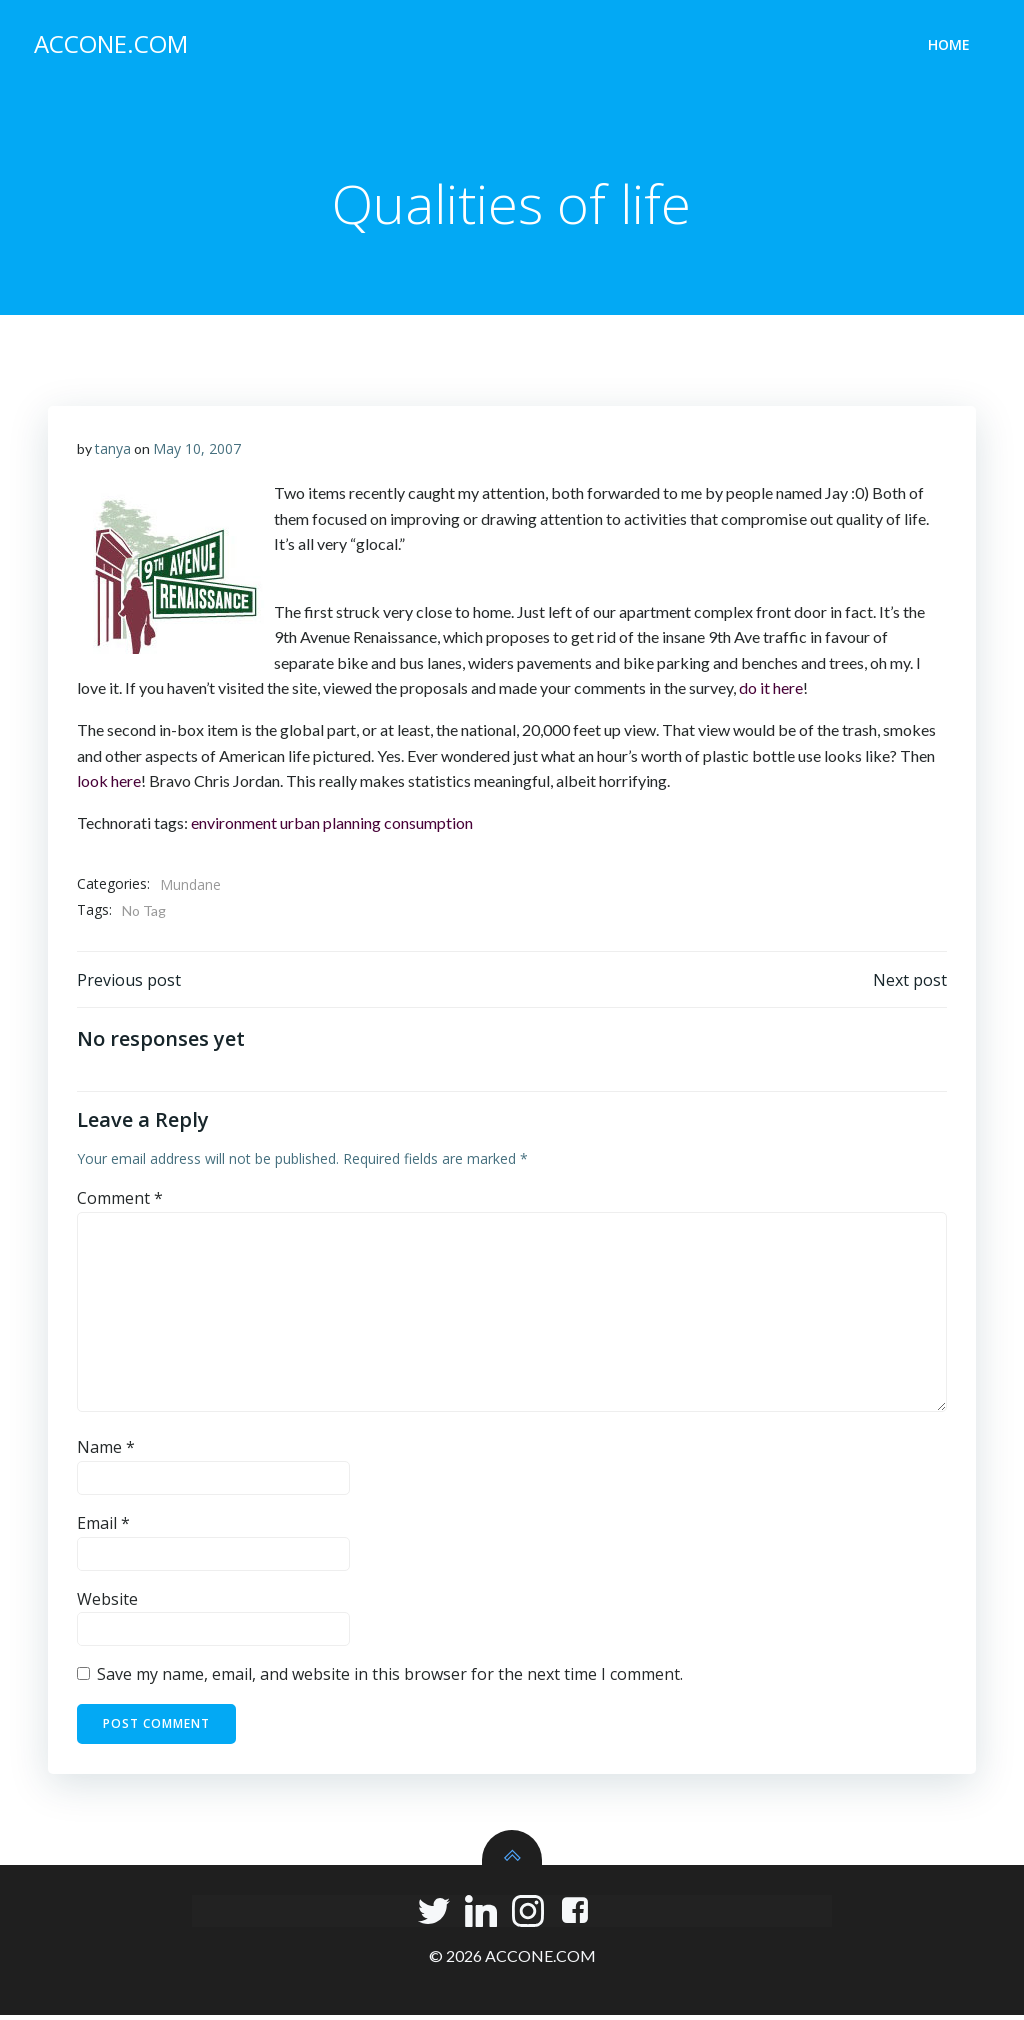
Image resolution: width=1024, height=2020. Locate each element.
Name (106, 1453)
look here (109, 784)
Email (103, 1529)
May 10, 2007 (197, 451)
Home (951, 45)
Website (107, 1604)
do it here (771, 691)
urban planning (330, 825)
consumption (428, 825)
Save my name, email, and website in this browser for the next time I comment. (390, 1680)
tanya (113, 451)
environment (234, 825)
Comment (120, 1204)
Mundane (190, 888)
